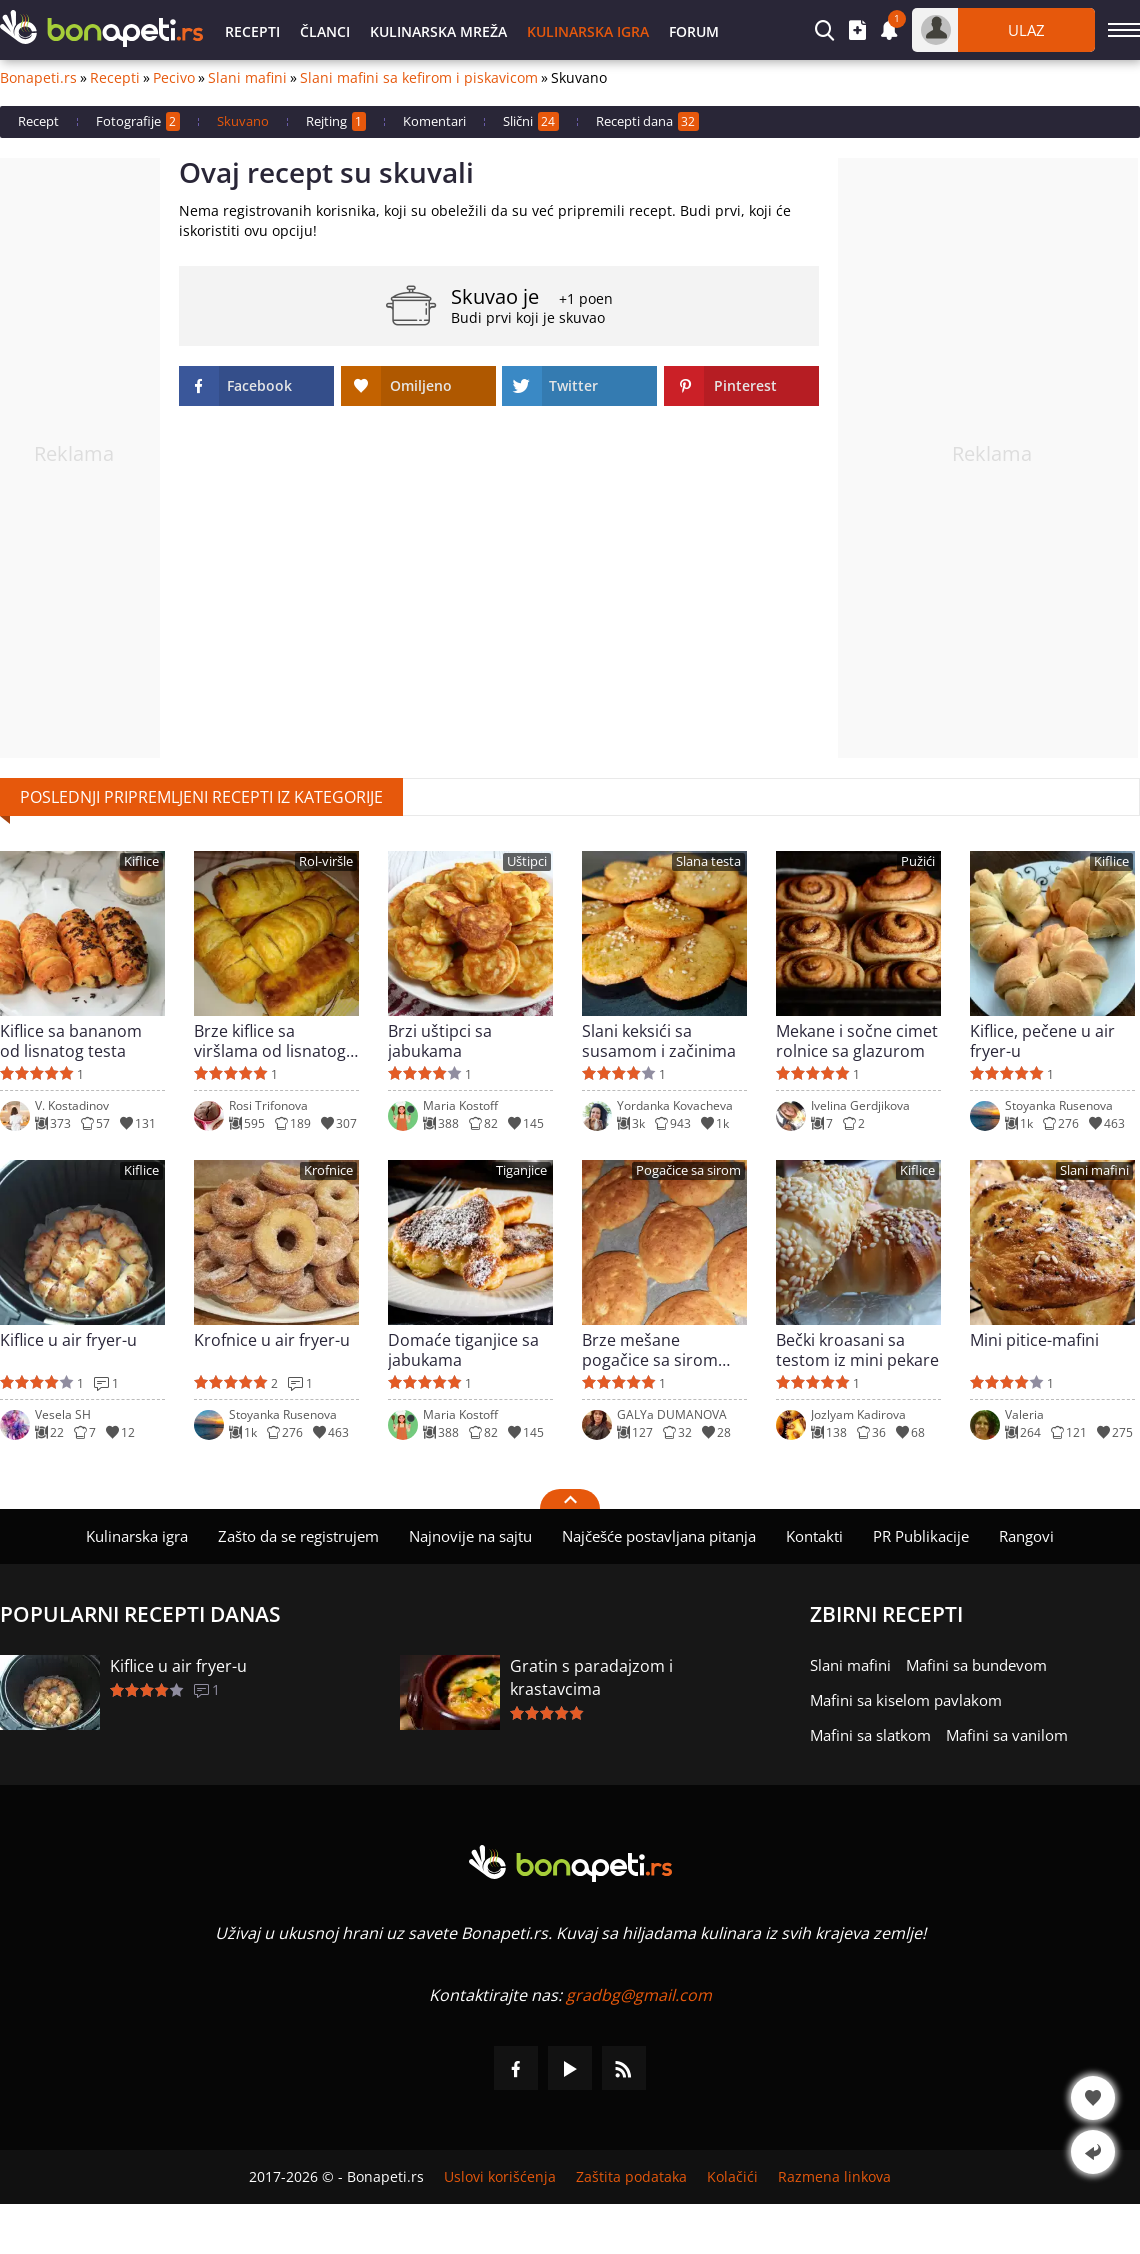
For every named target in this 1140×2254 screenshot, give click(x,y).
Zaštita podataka (631, 2177)
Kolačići (732, 2177)
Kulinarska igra (588, 31)
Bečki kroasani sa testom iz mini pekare (857, 1350)
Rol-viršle (326, 861)
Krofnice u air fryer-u (272, 1340)
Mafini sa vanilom (1007, 1735)
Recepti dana (647, 121)
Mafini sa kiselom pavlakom (906, 1700)
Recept (38, 121)
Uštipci (527, 861)
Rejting (336, 121)
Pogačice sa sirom (688, 1170)
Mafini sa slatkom (870, 1735)
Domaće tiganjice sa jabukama (463, 1350)
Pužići (918, 861)
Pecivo (174, 78)
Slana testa (708, 861)
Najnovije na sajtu (470, 1536)
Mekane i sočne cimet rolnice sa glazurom (857, 1041)
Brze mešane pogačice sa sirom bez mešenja (650, 1350)
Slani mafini (247, 78)
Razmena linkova (834, 2177)
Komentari (434, 121)
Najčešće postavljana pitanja (659, 1536)
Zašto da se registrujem (298, 1536)
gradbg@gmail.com (639, 1995)
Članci (325, 31)
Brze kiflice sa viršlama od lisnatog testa (270, 1041)
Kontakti (814, 1536)
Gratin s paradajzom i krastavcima (591, 1677)
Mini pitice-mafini (1034, 1340)
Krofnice (328, 1170)
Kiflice (141, 861)
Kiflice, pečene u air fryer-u (1042, 1041)
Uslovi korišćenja (500, 2177)
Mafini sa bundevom (976, 1665)
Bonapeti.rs (38, 78)
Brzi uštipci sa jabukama (440, 1041)
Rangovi (1026, 1536)
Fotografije (138, 121)
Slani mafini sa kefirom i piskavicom (419, 78)
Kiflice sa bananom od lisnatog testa (71, 1041)
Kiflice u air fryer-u (68, 1340)
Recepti (252, 31)
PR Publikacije (921, 1536)
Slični (531, 121)
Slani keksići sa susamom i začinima (659, 1041)
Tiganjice (521, 1170)
